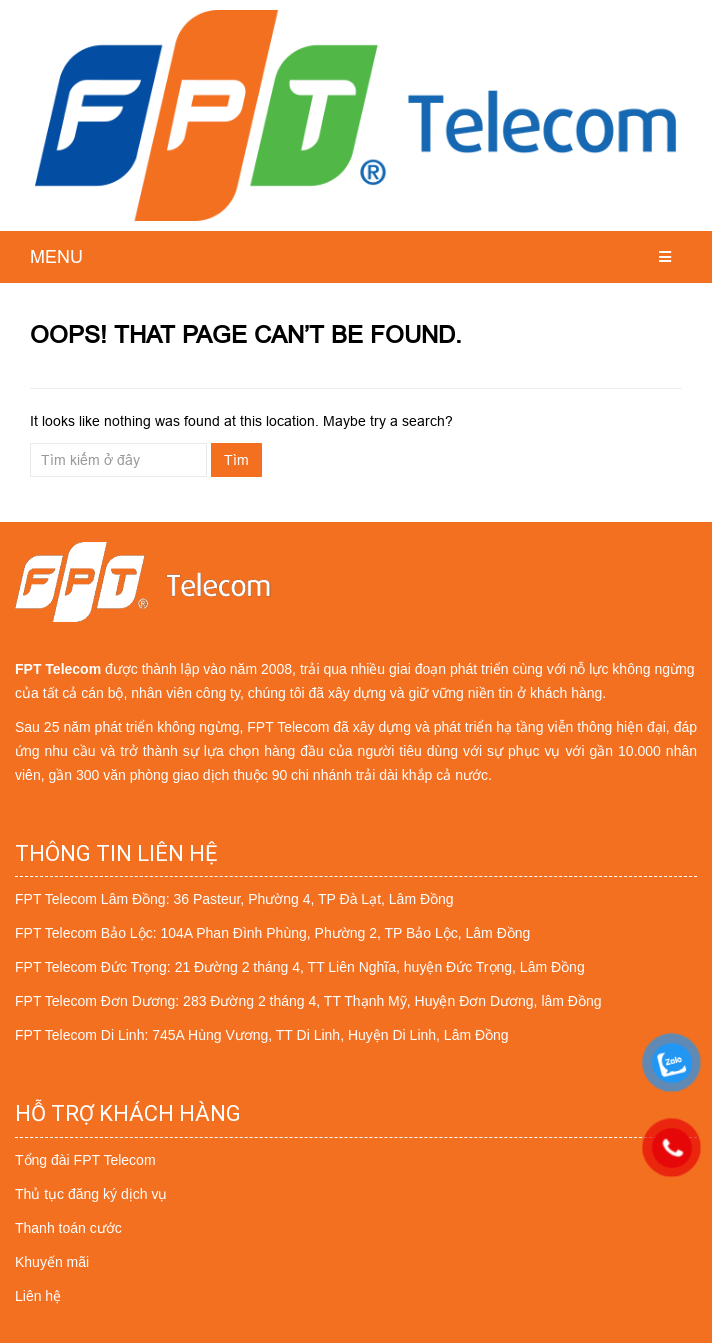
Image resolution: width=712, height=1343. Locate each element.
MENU (56, 256)
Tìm (236, 460)
